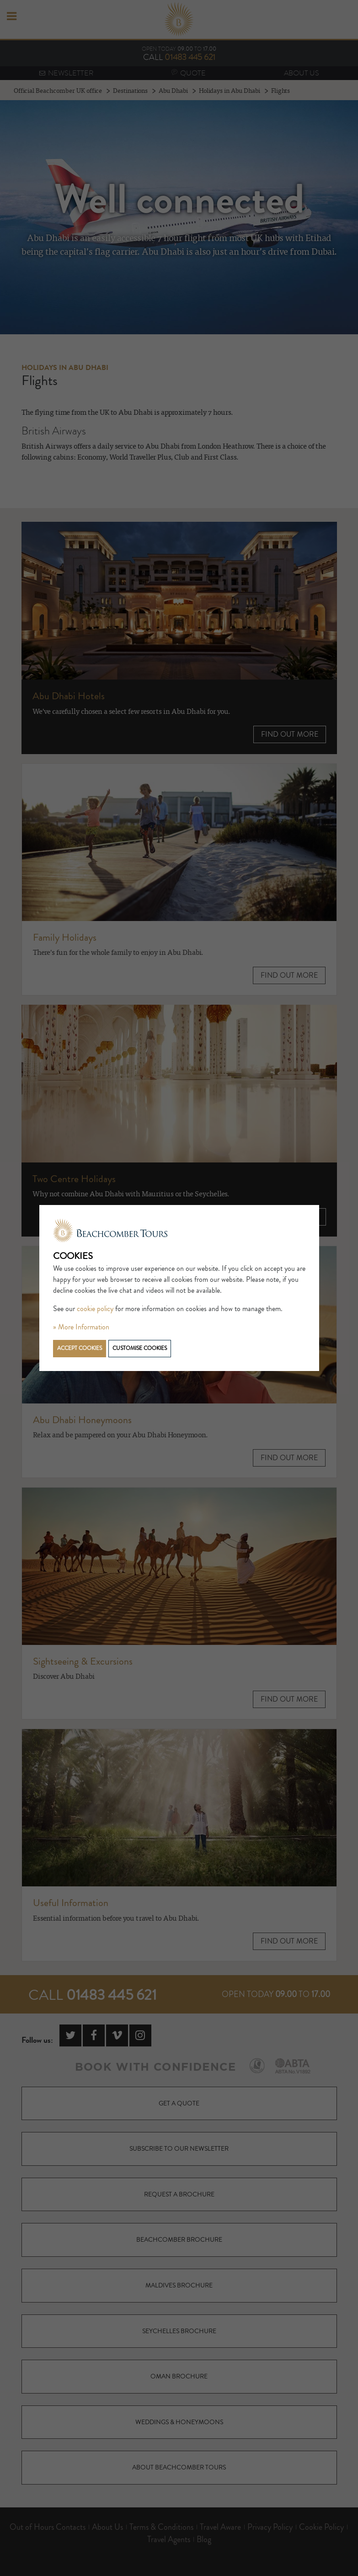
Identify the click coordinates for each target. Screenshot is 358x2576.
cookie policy (95, 1309)
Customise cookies (139, 1348)
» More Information (81, 1327)
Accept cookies (79, 1348)
